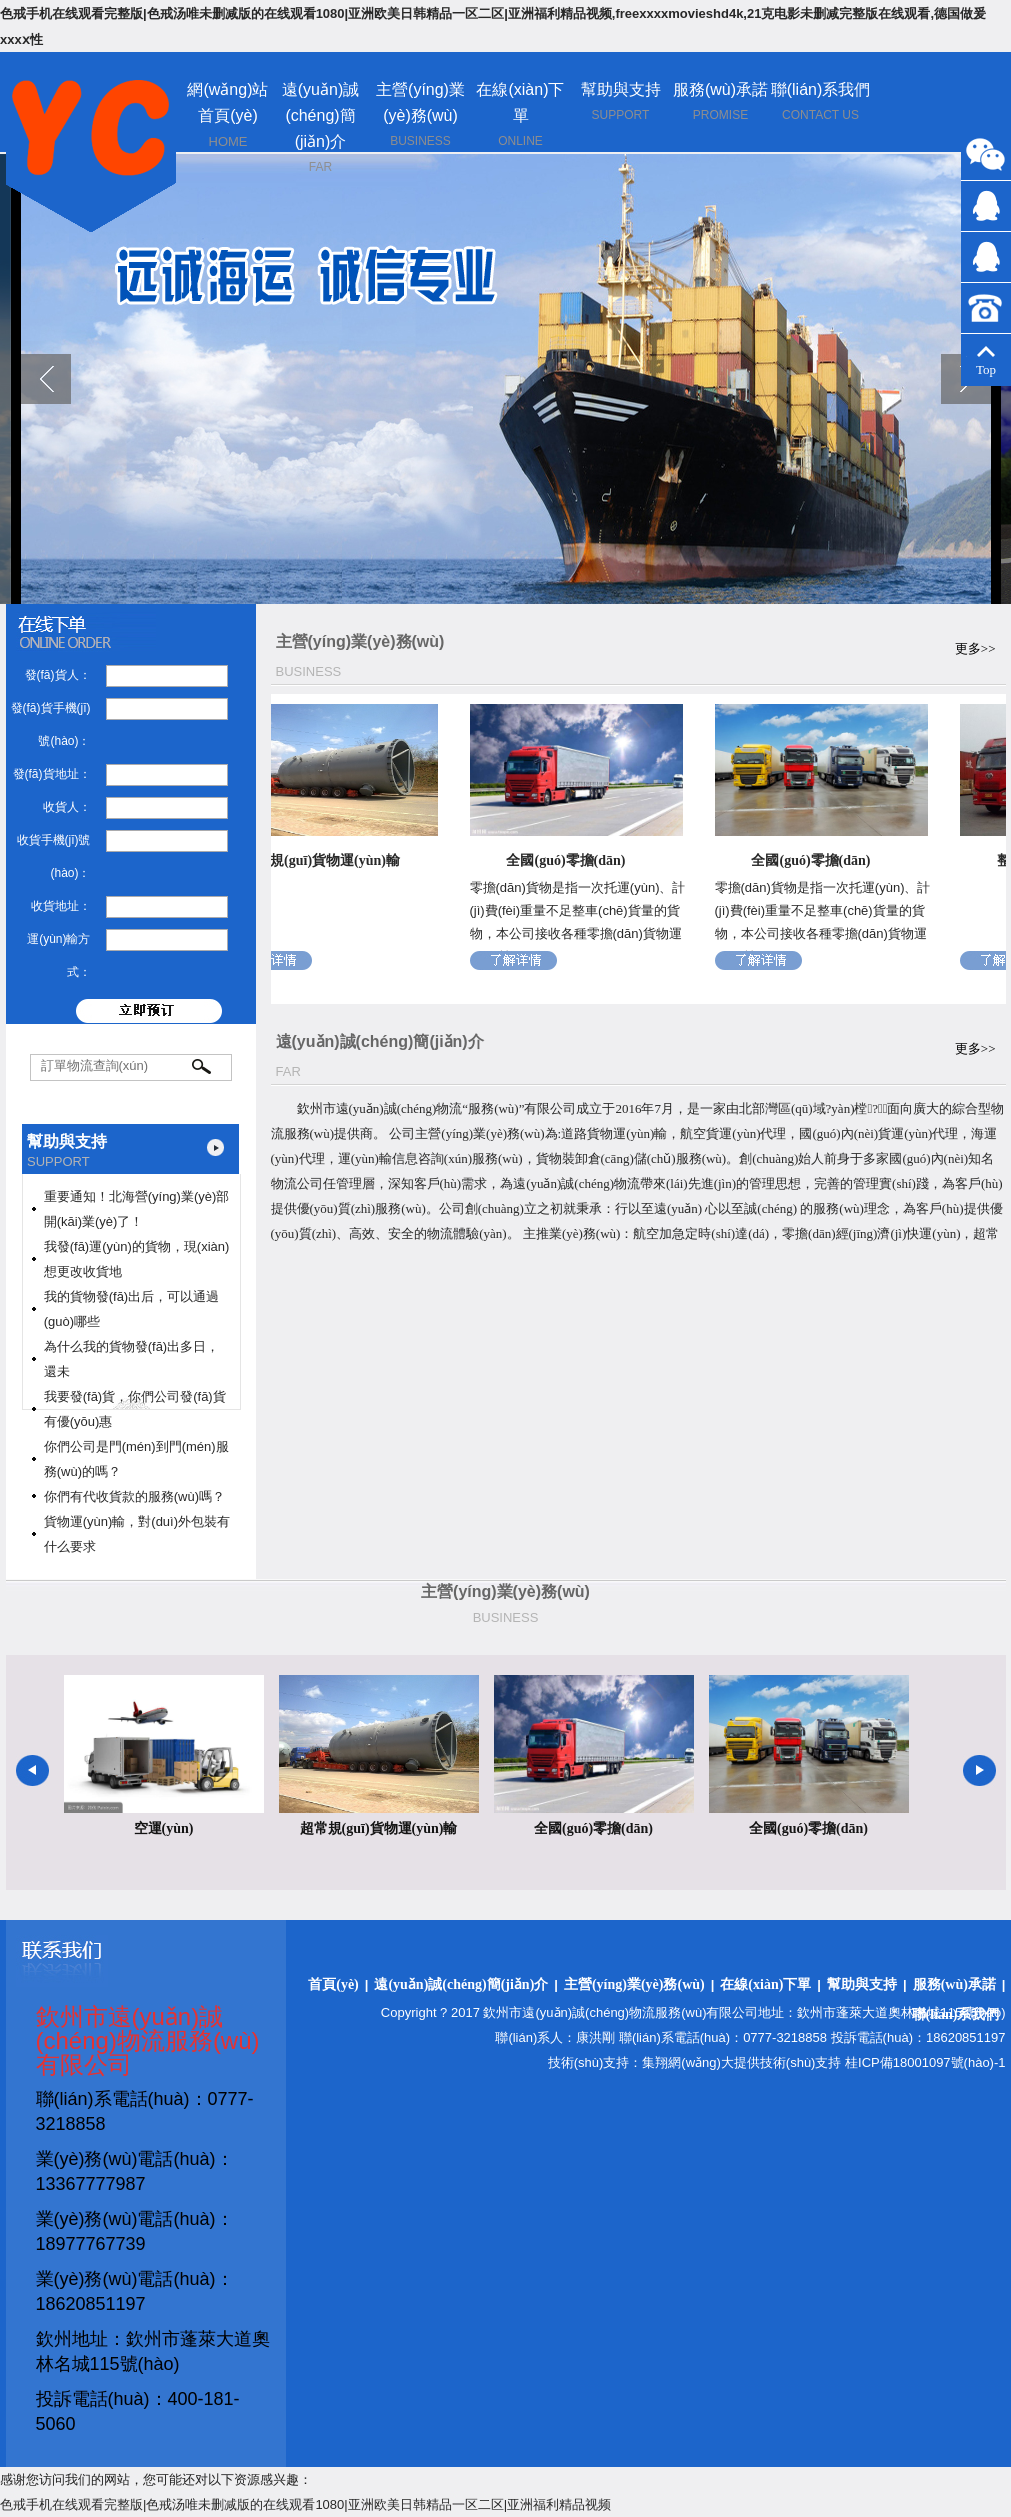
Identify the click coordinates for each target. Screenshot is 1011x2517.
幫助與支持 (621, 89)
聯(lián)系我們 (821, 89)
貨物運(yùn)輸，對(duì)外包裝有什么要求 (137, 1534)
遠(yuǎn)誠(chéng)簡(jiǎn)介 (320, 115)
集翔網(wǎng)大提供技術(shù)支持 (741, 2062)
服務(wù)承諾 (720, 89)
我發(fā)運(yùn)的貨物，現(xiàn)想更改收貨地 (137, 1259)
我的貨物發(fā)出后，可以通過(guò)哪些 (132, 1309)
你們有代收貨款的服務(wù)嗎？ (134, 1496)
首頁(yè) (333, 1984)
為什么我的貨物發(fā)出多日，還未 (132, 1359)
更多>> (975, 648)
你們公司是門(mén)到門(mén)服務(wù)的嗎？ (136, 1459)
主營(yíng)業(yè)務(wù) (634, 1984)
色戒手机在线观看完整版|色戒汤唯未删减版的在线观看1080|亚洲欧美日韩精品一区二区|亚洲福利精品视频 (305, 2504)
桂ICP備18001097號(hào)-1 (925, 2062)
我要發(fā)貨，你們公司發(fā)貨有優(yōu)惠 (135, 1409)
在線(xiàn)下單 (765, 1984)
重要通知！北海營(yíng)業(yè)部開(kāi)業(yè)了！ (137, 1209)
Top (986, 361)
